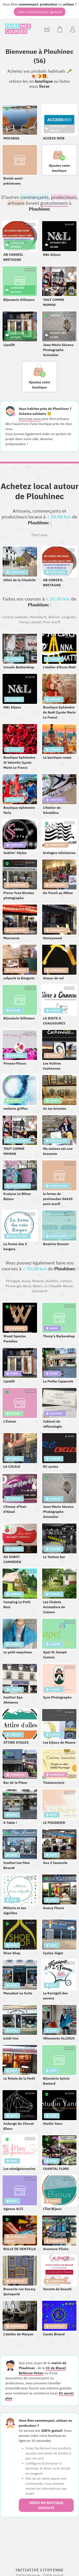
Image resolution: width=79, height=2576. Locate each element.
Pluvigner (13, 1281)
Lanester (21, 617)
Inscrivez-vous (30, 419)
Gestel (36, 622)
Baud (27, 1286)
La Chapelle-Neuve (58, 1286)
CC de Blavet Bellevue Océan (42, 2370)
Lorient (7, 617)
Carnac (24, 622)
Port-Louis (39, 535)
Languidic (69, 617)
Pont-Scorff (51, 622)
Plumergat (13, 1286)
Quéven (54, 617)
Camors (66, 1281)
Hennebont (38, 617)
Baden (37, 1286)
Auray (26, 1281)
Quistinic (52, 1281)
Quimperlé (39, 1291)
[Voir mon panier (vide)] (59, 29)
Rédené (38, 1281)
